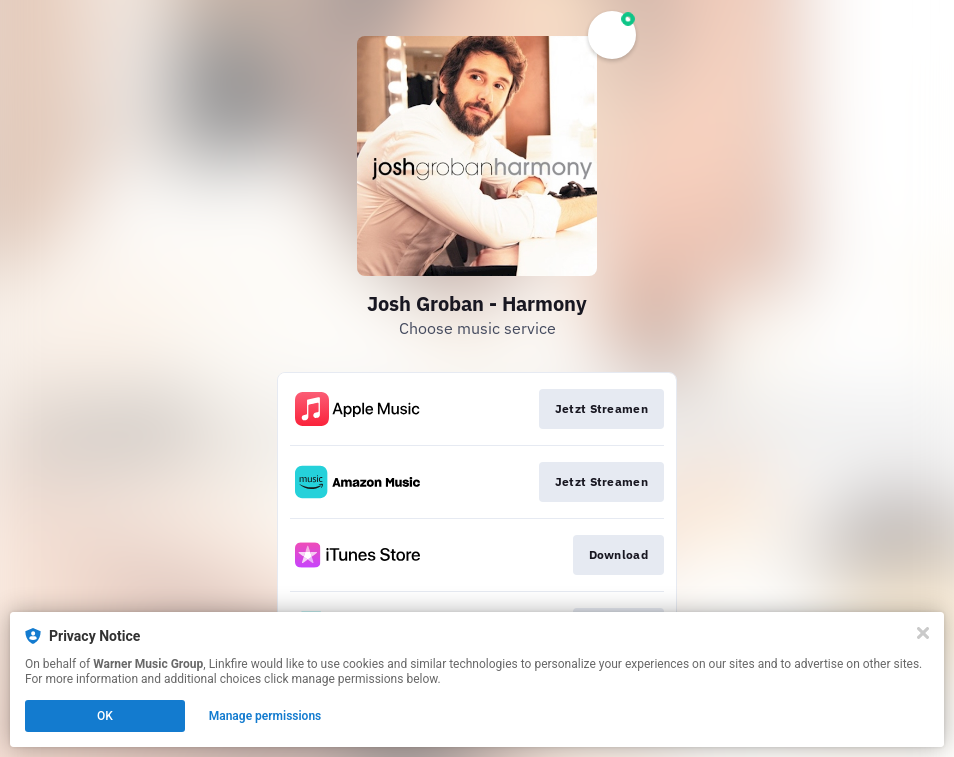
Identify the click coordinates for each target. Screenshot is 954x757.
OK (105, 716)
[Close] (923, 633)
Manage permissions (265, 716)
